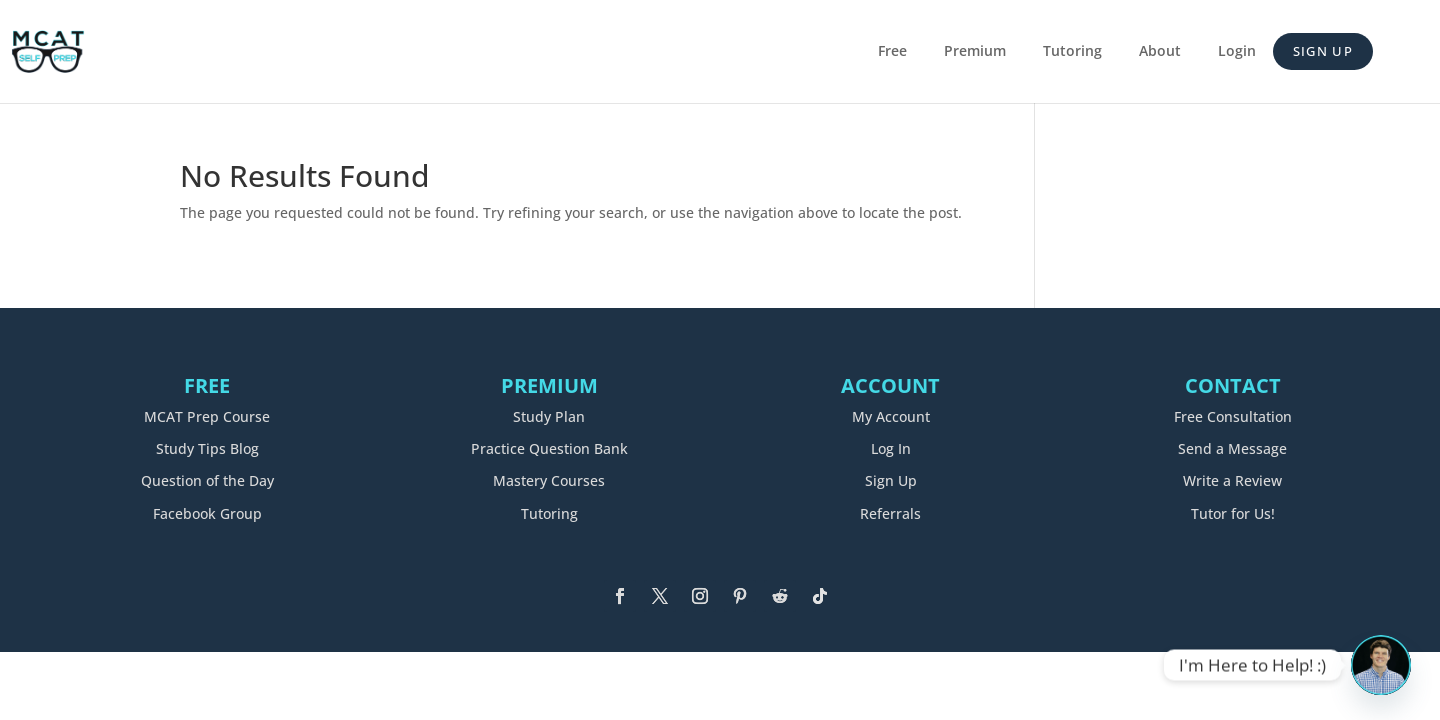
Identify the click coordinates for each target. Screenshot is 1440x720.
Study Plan (549, 416)
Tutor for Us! (1233, 513)
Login (1237, 52)
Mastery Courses (549, 480)
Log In (891, 448)
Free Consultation (1233, 416)
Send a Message (1232, 448)
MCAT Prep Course (207, 416)
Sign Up (1323, 51)
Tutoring (1072, 52)
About (1160, 52)
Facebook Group (207, 513)
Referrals (890, 513)
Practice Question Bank (549, 448)
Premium (975, 52)
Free (892, 52)
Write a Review (1232, 480)
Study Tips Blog (207, 448)
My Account (891, 416)
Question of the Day (207, 480)
